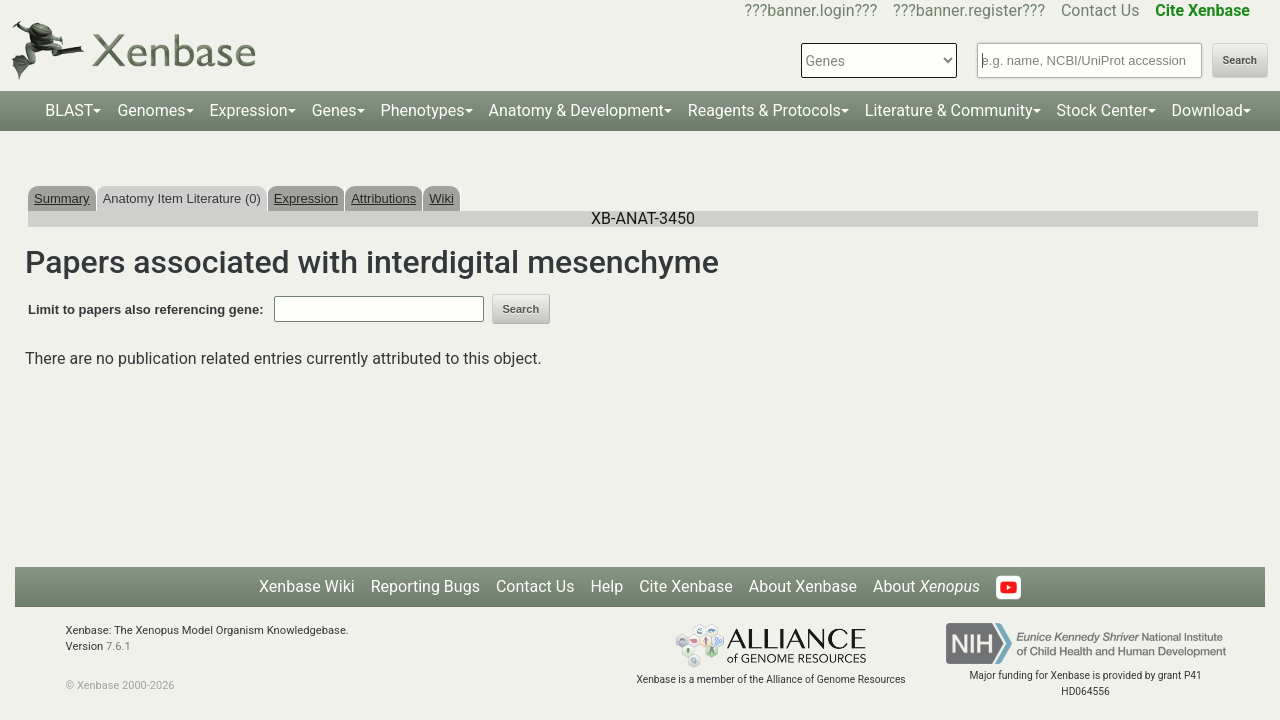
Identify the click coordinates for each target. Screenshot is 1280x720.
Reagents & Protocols (764, 110)
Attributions (383, 198)
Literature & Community (949, 110)
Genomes (151, 110)
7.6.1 (118, 646)
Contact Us (1100, 10)
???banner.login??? (811, 10)
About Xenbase (803, 586)
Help (606, 586)
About (926, 586)
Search (1240, 60)
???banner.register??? (969, 10)
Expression (249, 110)
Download (1207, 110)
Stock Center (1102, 110)
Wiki (441, 198)
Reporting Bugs (425, 586)
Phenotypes (423, 110)
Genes (334, 110)
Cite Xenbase (686, 586)
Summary (62, 198)
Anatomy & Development (576, 110)
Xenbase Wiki (307, 586)
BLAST (69, 110)
